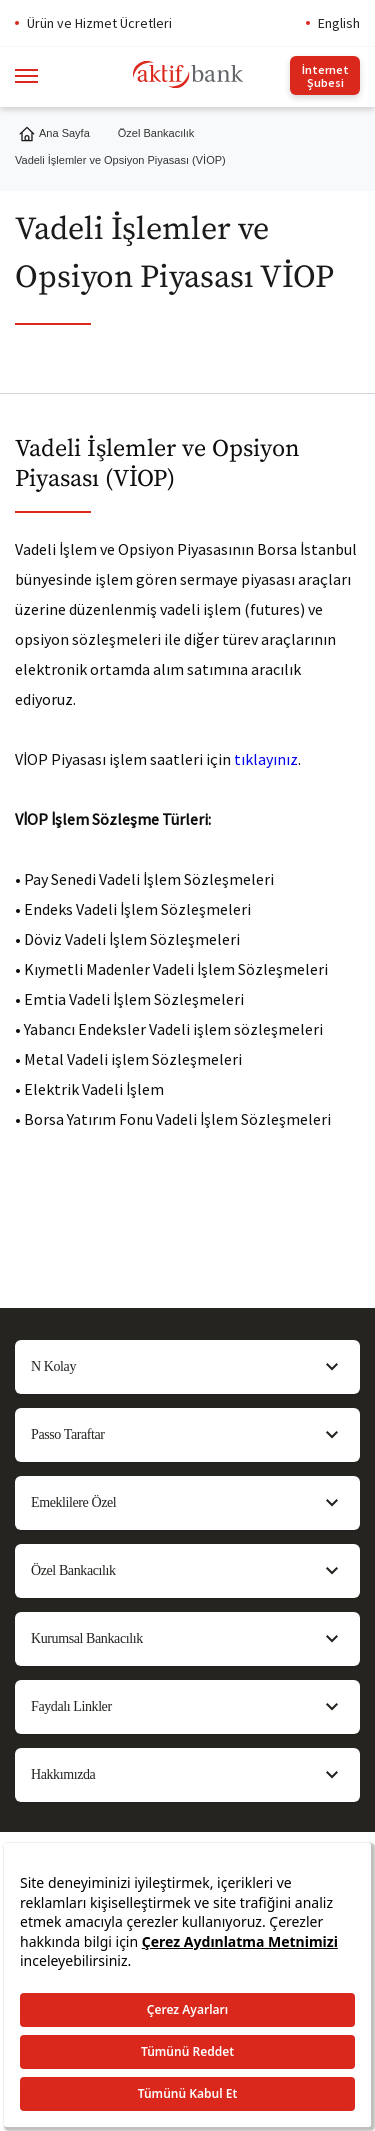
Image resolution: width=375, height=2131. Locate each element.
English (339, 23)
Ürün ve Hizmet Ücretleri (99, 23)
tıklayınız (266, 759)
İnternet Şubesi (325, 76)
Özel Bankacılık (156, 133)
